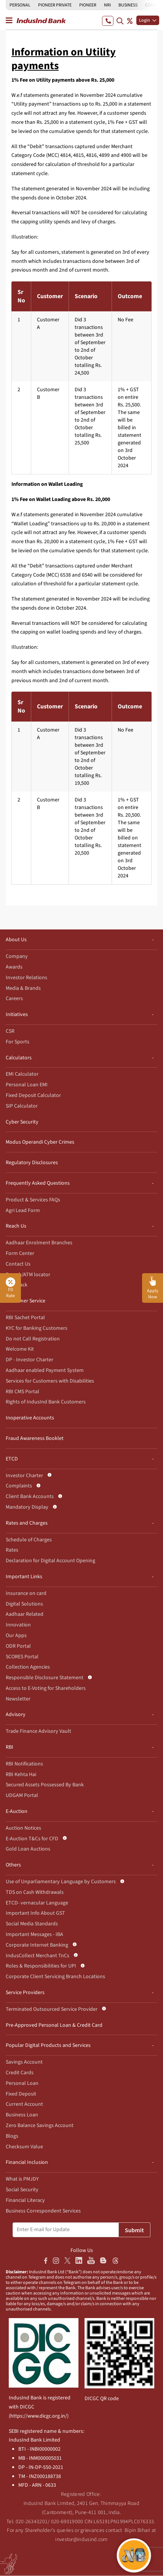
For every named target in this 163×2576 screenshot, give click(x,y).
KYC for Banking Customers (36, 1328)
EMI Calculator (22, 1074)
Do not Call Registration (33, 1339)
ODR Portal (18, 1646)
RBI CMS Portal (22, 1391)
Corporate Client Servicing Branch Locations (55, 1976)
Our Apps (16, 1635)
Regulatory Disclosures (32, 1162)
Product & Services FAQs (33, 1200)
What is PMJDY (22, 2179)
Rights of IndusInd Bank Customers (46, 1402)
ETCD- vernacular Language (37, 1903)
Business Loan (22, 2115)
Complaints (19, 1486)
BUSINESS (127, 5)
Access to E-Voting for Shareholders (46, 1688)
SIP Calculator (22, 1106)
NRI (107, 5)
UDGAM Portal (22, 1795)
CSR (10, 1031)
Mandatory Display (27, 1507)
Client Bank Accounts (30, 1496)
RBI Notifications (24, 1764)
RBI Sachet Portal (25, 1317)
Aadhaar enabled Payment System (45, 1370)
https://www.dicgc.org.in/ (38, 2416)
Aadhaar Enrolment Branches (39, 1243)
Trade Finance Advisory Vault (38, 1731)
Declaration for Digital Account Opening (50, 1561)
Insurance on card (26, 1593)
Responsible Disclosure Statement (44, 1678)
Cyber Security (22, 1122)
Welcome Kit (20, 1349)
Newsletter (18, 1699)
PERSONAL (20, 5)
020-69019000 (67, 2521)
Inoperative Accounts (30, 1418)
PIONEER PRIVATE (55, 5)
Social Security (22, 2190)
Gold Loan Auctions (28, 1849)
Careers (14, 998)
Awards (14, 967)
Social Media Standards (32, 1924)
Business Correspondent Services (43, 2211)
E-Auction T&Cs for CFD (32, 1839)
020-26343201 (32, 2521)
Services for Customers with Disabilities (50, 1381)
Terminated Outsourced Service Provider (51, 2009)
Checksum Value (24, 2147)
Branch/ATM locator (28, 1275)
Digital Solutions (24, 1604)
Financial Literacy (25, 2200)
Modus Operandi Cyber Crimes (40, 1142)
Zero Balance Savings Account (40, 2125)
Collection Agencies (28, 1667)
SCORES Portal (22, 1657)
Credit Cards (20, 2073)
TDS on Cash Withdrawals (35, 1892)
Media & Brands (23, 988)
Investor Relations (26, 977)
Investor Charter (24, 1475)
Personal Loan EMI (27, 1085)
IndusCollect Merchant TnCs (37, 1956)
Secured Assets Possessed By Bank (45, 1785)
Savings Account (24, 2062)
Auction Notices (23, 1828)
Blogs (12, 2136)
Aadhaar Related (24, 1614)
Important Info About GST (35, 1913)
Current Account (24, 2104)
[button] (152, 1288)
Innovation (18, 1625)
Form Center (20, 1253)
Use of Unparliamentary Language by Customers (61, 1881)
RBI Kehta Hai (21, 1774)
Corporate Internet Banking (37, 1945)
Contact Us (18, 1264)
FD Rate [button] (10, 1288)
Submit (134, 2230)
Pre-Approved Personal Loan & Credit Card (54, 2025)
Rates (12, 1550)
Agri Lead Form (23, 1210)
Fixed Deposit (21, 2094)
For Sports (17, 1042)
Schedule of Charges (29, 1540)
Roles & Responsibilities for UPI (41, 1966)
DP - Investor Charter (29, 1360)
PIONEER (87, 5)
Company (17, 956)
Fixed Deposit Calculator (33, 1095)
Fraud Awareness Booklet (35, 1438)
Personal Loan (22, 2083)
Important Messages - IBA (34, 1934)
